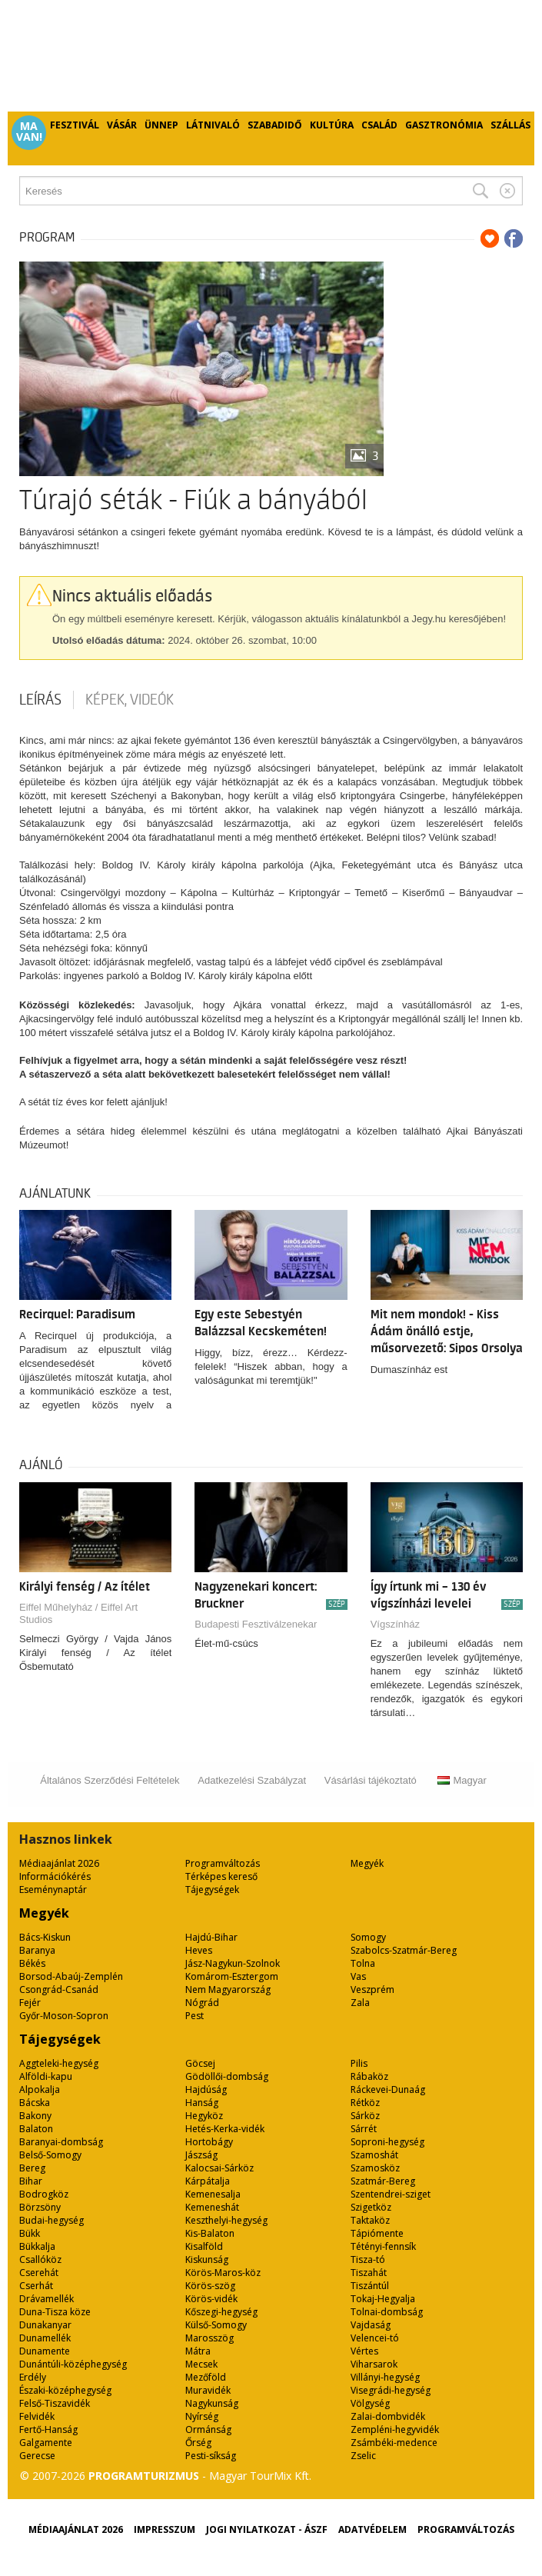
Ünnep (161, 125)
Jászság (201, 2154)
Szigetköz (371, 2207)
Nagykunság (211, 2403)
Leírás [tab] (40, 699)
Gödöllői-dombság (226, 2076)
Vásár (122, 125)
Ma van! (29, 131)
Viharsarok (374, 2364)
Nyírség (201, 2416)
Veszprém (372, 1989)
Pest (194, 2015)
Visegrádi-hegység (391, 2390)
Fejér (30, 2002)
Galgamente (45, 2442)
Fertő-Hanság (48, 2429)
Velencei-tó (375, 2337)
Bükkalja (37, 2246)
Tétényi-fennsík (383, 2246)
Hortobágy (209, 2141)
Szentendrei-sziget (391, 2194)
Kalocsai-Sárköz (219, 2167)
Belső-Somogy (50, 2154)
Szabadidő (275, 125)
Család (379, 125)
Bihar (30, 2181)
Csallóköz (40, 2259)
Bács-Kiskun (45, 1937)
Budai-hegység (51, 2220)
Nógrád (202, 2002)
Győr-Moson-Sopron (63, 2015)
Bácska (34, 2102)
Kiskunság (206, 2259)
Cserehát (38, 2272)
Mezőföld (205, 2377)
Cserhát (36, 2285)
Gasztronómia (444, 125)
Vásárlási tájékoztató (370, 1780)
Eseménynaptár (53, 1889)
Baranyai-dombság (61, 2141)
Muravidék (208, 2390)
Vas (358, 1976)
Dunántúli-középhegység (73, 2364)
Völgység (370, 2403)
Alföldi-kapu (45, 2076)
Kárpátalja (207, 2181)
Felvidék (37, 2416)
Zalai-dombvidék (388, 2416)
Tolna (363, 1963)
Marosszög (209, 2337)
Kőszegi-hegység (221, 2311)
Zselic (363, 2455)
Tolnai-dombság (387, 2311)
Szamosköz (375, 2167)
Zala (360, 2002)
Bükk (29, 2233)
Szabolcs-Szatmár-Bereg (404, 1950)
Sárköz (365, 2115)
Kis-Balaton (209, 2233)
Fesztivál (74, 125)
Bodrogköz (43, 2194)
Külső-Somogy (216, 2324)
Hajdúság (206, 2089)
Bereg (32, 2167)
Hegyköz (204, 2115)
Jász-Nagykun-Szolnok (232, 1963)
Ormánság (208, 2429)
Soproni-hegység (387, 2141)
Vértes (364, 2351)
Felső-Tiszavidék (54, 2403)
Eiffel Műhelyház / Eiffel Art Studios (78, 1613)
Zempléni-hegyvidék (395, 2429)
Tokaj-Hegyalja (383, 2298)
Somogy (368, 1937)
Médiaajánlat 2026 (59, 1863)
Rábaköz (369, 2076)
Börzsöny (40, 2207)
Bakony (35, 2115)
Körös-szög (210, 2285)
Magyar (461, 1780)
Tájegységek (212, 1889)
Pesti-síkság (210, 2455)
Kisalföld (204, 2246)
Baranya (37, 1950)
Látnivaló (213, 125)
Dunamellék (45, 2337)
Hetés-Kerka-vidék (224, 2128)
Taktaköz (370, 2220)
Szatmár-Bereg (383, 2181)
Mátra (198, 2351)
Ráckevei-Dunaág (388, 2089)
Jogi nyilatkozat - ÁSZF (267, 2529)
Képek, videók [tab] (129, 699)
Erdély (32, 2377)
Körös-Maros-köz (223, 2272)
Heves (198, 1950)
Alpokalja (39, 2089)
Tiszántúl (370, 2285)
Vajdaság (371, 2324)
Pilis (359, 2063)
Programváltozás (222, 1863)
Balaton (36, 2128)
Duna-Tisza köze (55, 2311)
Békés (32, 1963)
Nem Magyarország (228, 1989)
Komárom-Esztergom (231, 1976)
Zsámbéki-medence (394, 2442)
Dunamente (44, 2351)
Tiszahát (369, 2272)
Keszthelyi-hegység (226, 2220)
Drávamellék (46, 2298)
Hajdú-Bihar (211, 1937)
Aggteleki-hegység (58, 2063)
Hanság (201, 2102)
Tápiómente (377, 2233)
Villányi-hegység (385, 2377)
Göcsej (200, 2063)
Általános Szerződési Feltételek (109, 1780)
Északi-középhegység (65, 2390)
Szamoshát (374, 2154)
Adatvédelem (372, 2529)
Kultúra (332, 125)
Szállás (510, 125)
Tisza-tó (368, 2259)
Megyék (367, 1863)
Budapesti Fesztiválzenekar (256, 1624)
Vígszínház (395, 1624)
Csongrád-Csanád (58, 1989)
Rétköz (365, 2102)
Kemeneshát (212, 2207)
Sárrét (364, 2128)
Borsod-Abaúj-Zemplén (71, 1976)
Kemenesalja (213, 2194)
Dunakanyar (45, 2324)
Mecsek (201, 2364)
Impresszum (164, 2529)
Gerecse (37, 2455)
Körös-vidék (211, 2298)
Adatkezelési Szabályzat (252, 1780)
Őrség (198, 2442)
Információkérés (55, 1876)
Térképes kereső (221, 1876)
